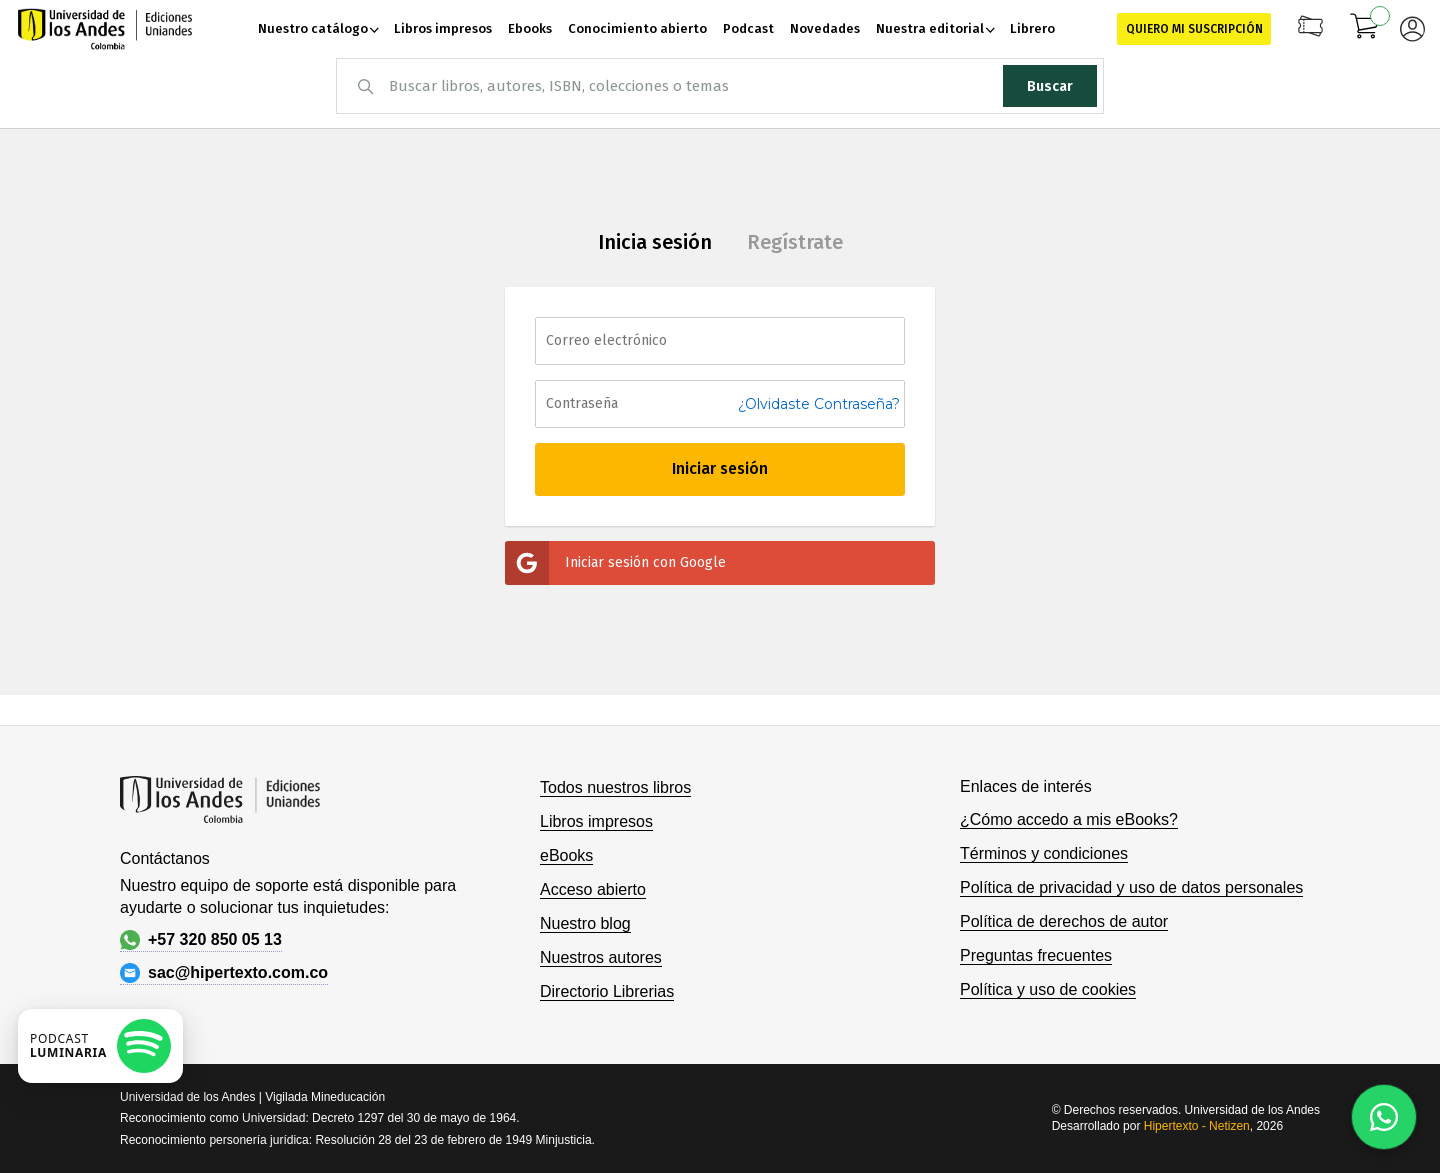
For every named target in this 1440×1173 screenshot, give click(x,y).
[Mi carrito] (1365, 29)
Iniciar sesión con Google (615, 563)
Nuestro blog (585, 923)
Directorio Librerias (607, 991)
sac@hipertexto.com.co (224, 973)
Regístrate (795, 242)
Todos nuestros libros (615, 787)
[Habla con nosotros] (1384, 1117)
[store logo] (105, 29)
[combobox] (720, 86)
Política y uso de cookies (1048, 989)
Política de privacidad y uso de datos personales (1131, 887)
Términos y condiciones (1044, 853)
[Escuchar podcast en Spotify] (100, 1046)
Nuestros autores (601, 957)
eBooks (566, 855)
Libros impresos (596, 821)
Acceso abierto (593, 889)
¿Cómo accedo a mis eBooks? (1069, 819)
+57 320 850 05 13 (201, 940)
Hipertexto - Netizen (1197, 1126)
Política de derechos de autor (1064, 921)
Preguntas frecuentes (1036, 955)
